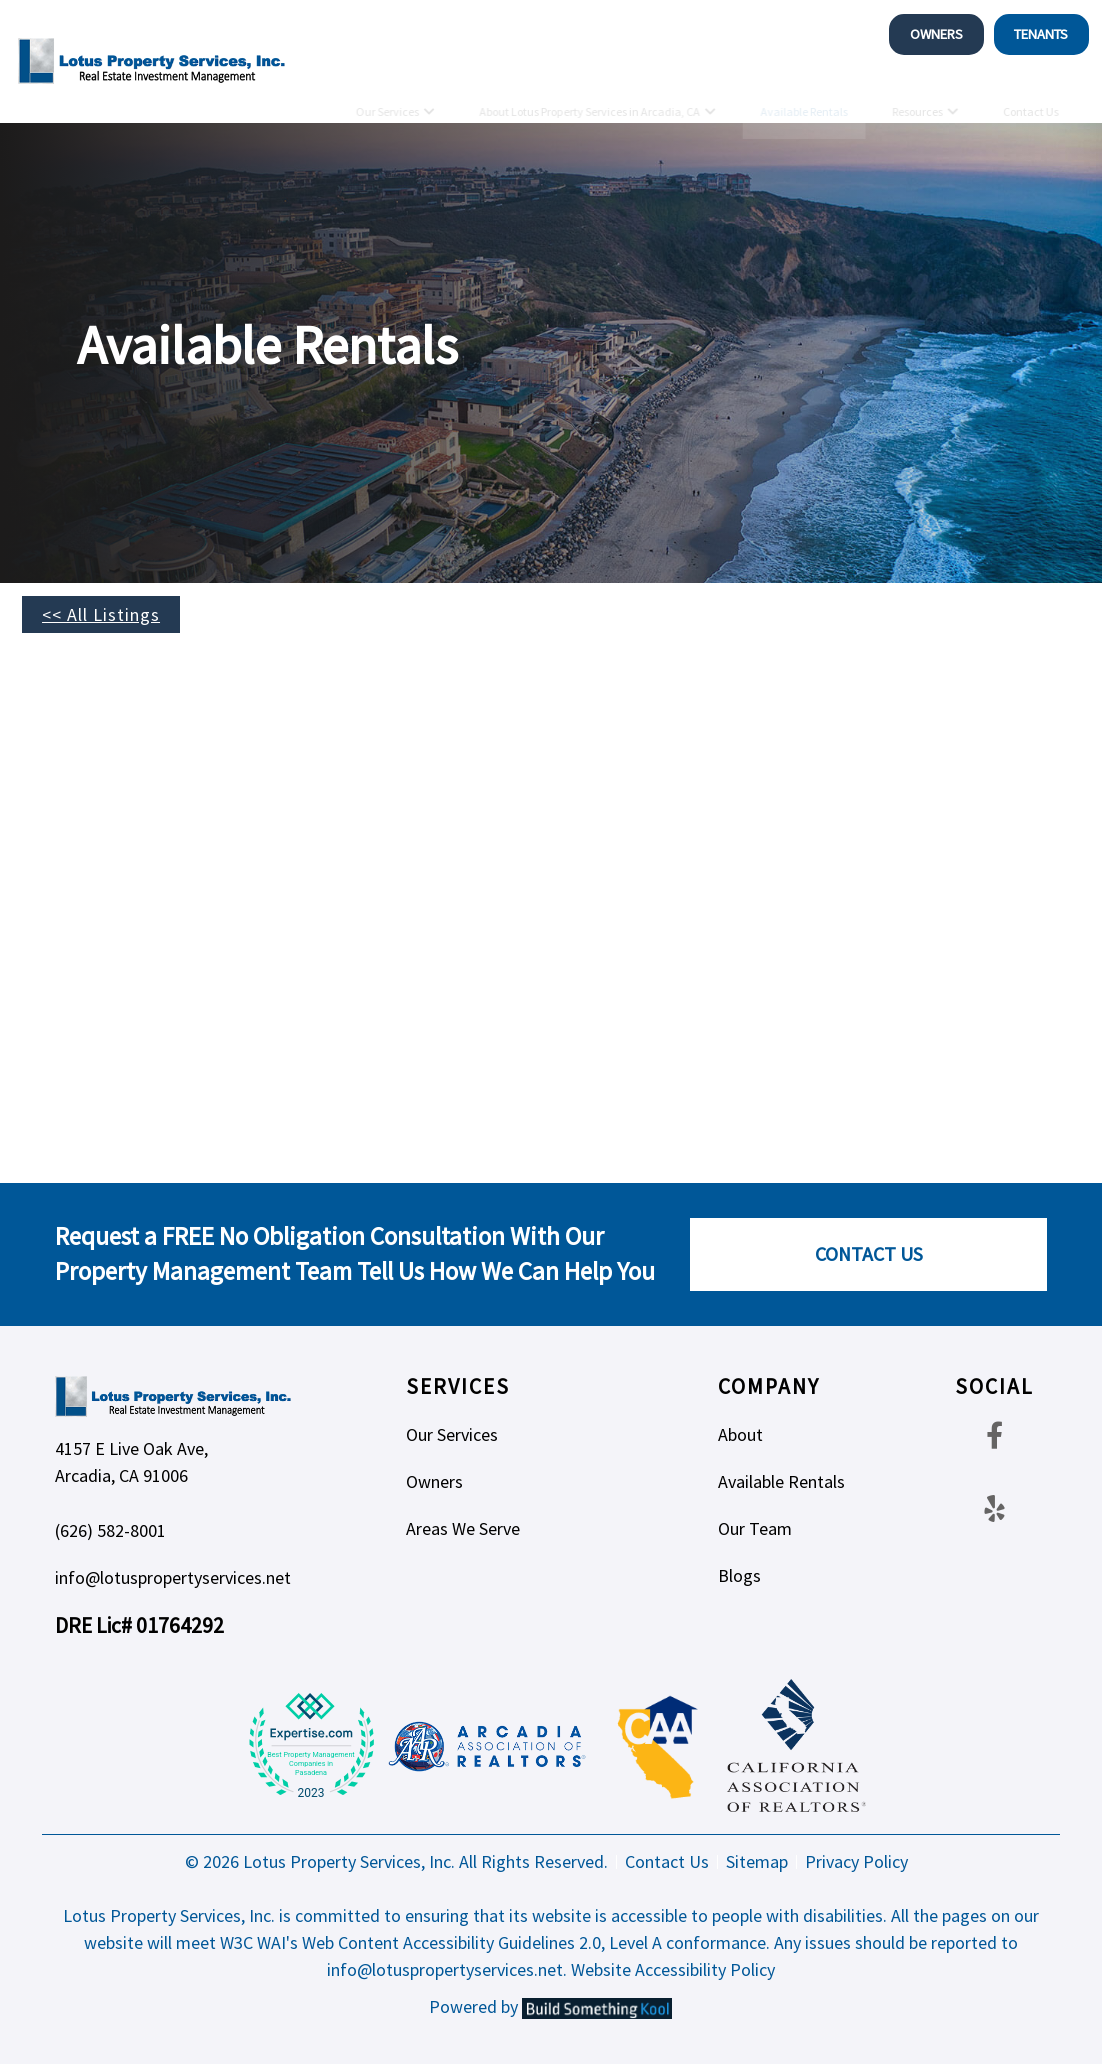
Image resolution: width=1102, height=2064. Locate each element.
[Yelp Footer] (994, 1508)
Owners (936, 34)
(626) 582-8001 (110, 1530)
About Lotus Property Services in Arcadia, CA (589, 95)
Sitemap (757, 1862)
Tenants (1041, 34)
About (740, 1434)
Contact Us (1029, 95)
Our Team (755, 1528)
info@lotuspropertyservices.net (173, 1577)
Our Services (386, 95)
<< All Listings (101, 614)
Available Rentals (803, 95)
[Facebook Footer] (994, 1434)
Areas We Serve (463, 1528)
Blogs (739, 1575)
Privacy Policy (856, 1862)
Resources (916, 95)
